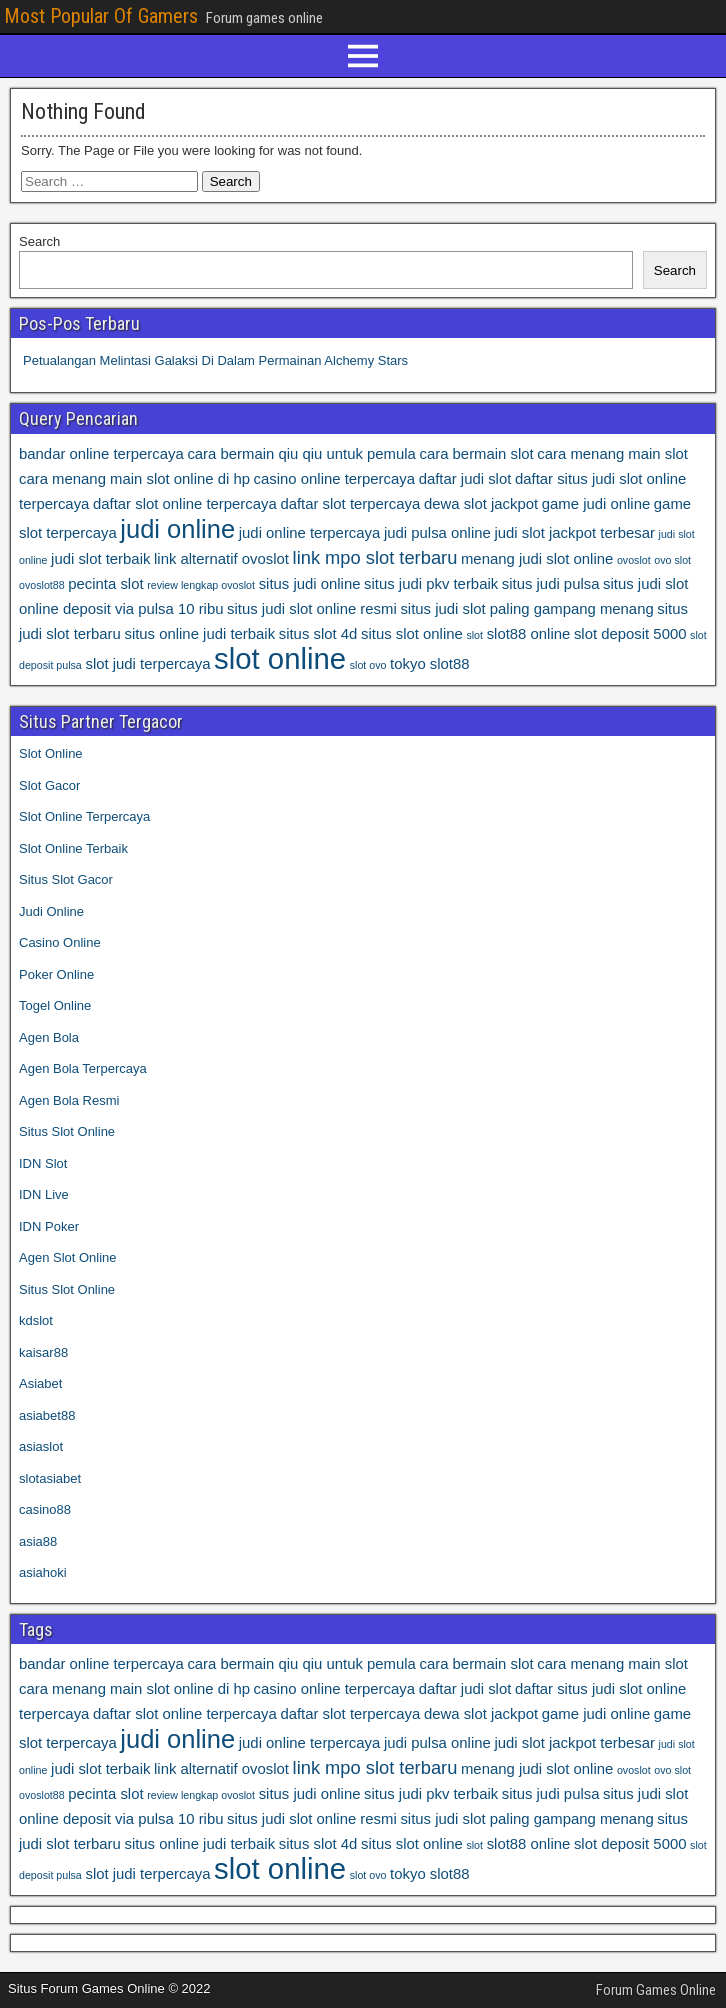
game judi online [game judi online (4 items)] (596, 504)
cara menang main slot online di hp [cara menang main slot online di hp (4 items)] (134, 479)
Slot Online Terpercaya (84, 816)
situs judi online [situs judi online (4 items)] (310, 584)
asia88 (38, 1541)
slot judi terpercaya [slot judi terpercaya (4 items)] (147, 664)
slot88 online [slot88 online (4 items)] (529, 634)
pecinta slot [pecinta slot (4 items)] (105, 584)
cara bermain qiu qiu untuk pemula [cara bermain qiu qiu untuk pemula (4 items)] (301, 454)
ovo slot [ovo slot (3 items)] (672, 560)
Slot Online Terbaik (73, 848)
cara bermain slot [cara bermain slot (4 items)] (476, 454)
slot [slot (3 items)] (474, 635)
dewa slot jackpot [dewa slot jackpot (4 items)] (481, 504)
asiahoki (43, 1572)
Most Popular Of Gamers (101, 16)
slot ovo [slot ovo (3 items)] (368, 665)
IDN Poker (49, 1226)
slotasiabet (50, 1478)
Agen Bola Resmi (69, 1100)
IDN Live (44, 1194)
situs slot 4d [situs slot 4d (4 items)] (318, 634)
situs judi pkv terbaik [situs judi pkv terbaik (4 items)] (431, 584)
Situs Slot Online (67, 1131)
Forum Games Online (656, 1990)
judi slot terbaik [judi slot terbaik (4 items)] (100, 559)
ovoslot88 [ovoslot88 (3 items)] (42, 585)
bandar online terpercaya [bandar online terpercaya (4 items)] (101, 454)
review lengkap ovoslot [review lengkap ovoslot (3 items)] (201, 585)
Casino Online (60, 942)
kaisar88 (43, 1352)
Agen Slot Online (68, 1257)
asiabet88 (47, 1415)
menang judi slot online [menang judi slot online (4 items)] (537, 559)
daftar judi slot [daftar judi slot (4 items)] (465, 479)
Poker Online (56, 974)
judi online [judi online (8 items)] (177, 529)
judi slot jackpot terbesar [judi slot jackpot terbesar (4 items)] (574, 533)
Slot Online (51, 753)
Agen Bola (49, 1037)
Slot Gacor (49, 785)
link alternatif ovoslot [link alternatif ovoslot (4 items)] (221, 559)
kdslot (36, 1320)
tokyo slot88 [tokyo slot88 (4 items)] (429, 664)
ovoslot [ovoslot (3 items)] (634, 560)
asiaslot (41, 1446)
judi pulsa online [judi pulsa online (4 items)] (437, 533)
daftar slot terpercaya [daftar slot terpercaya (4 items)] (350, 504)
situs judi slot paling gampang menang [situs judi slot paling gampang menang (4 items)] (526, 609)
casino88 (45, 1509)
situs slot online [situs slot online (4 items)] (412, 634)
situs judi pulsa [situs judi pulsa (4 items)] (551, 584)
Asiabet (40, 1383)
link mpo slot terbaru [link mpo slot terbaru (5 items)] (375, 557)
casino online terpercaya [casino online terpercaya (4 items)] (334, 479)
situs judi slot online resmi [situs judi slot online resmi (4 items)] (312, 609)
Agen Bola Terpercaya (83, 1068)
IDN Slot (43, 1163)
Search (39, 241)
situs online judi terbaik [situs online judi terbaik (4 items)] (199, 634)
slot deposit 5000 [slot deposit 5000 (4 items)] (630, 634)
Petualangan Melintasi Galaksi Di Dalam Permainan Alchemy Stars (215, 360)
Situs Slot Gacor (66, 879)
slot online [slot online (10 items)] (280, 658)
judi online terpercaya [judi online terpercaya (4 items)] (310, 533)
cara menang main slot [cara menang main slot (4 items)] (612, 454)
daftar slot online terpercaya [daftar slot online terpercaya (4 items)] (185, 504)
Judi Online (51, 911)
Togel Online (55, 1005)
